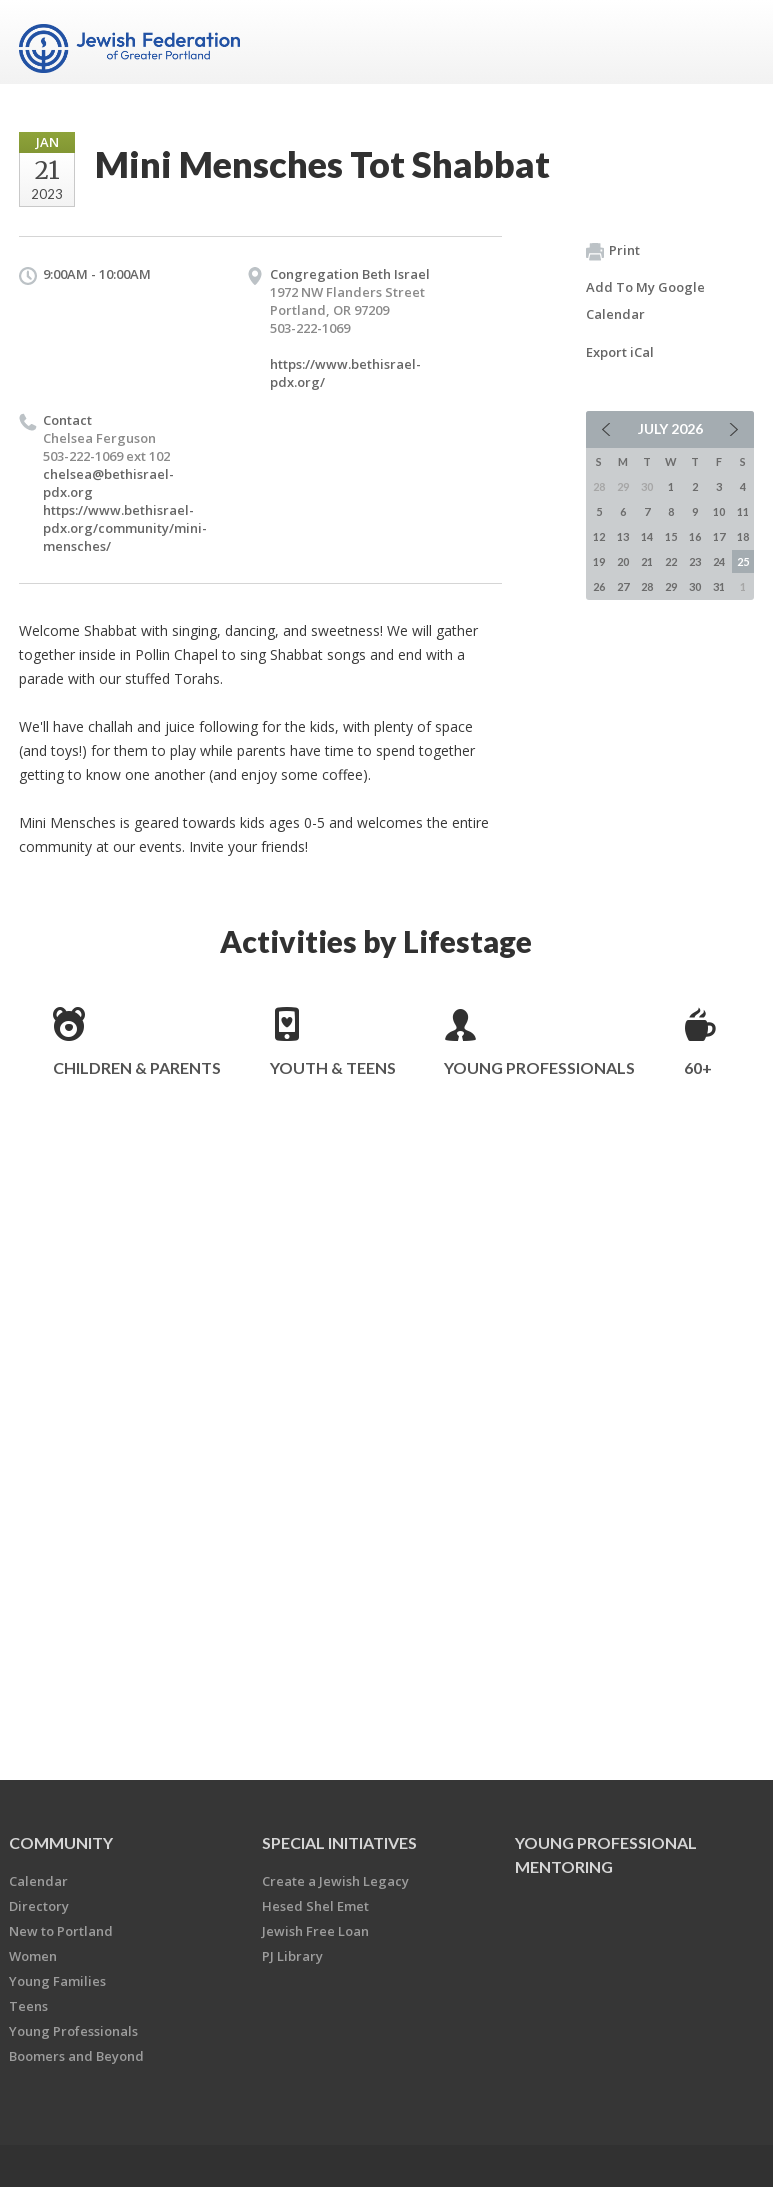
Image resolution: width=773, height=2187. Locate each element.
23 (695, 561)
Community (61, 1842)
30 (695, 586)
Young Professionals (539, 1067)
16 (695, 536)
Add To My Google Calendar (645, 300)
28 (647, 586)
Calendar (38, 1881)
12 (599, 536)
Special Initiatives (339, 1842)
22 (671, 561)
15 (671, 536)
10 (719, 511)
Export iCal (620, 352)
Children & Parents (137, 1067)
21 (647, 561)
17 (719, 536)
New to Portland (61, 1931)
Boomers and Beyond (76, 2056)
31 (719, 586)
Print (613, 251)
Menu (731, 42)
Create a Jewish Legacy (335, 1881)
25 (743, 561)
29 (671, 586)
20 (623, 561)
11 (743, 511)
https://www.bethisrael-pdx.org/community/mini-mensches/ (125, 528)
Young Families (57, 1981)
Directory (39, 1906)
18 (743, 536)
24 (719, 561)
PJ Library (292, 1956)
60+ (698, 1067)
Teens (28, 2006)
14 (647, 536)
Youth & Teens (333, 1067)
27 (623, 586)
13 (623, 536)
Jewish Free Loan (315, 1931)
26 (599, 586)
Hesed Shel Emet (315, 1906)
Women (33, 1956)
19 (599, 561)
